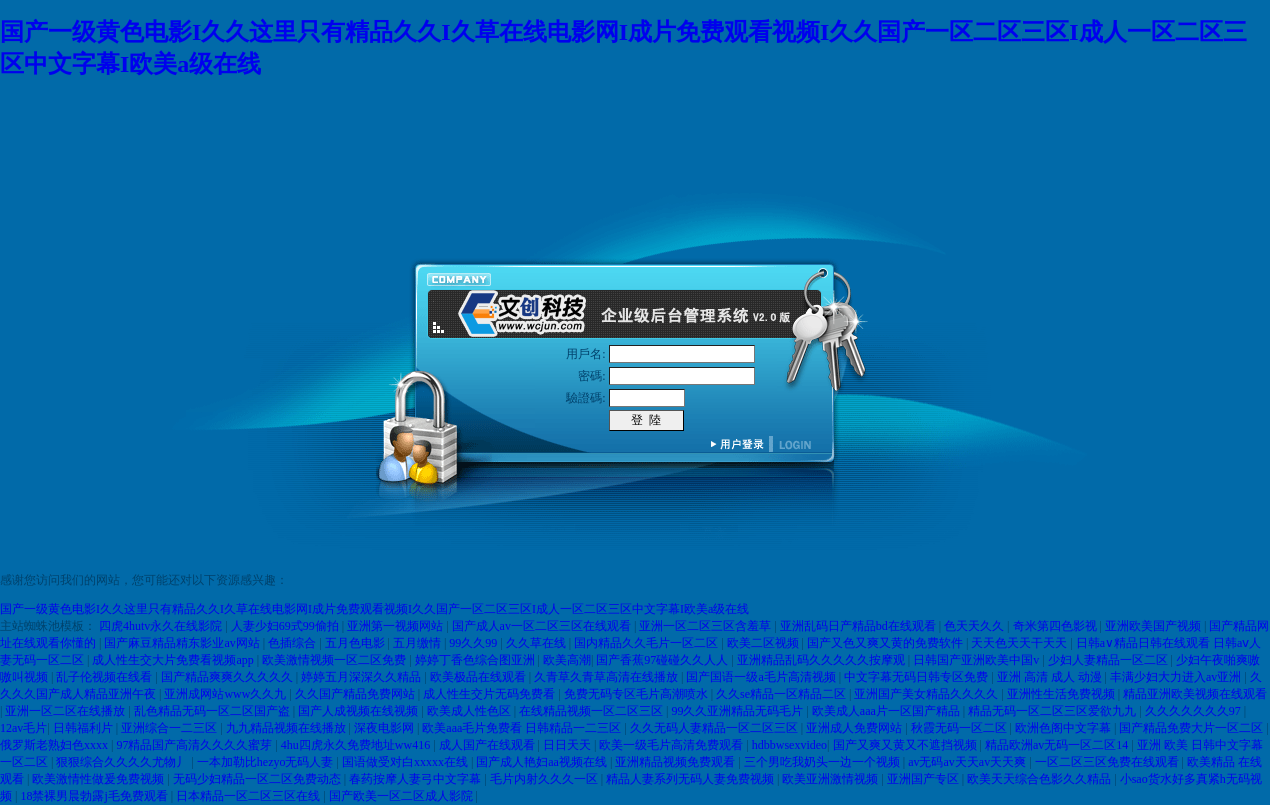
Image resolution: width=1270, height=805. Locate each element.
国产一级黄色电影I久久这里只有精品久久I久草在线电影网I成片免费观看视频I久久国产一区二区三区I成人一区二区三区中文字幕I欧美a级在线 (374, 609)
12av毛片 (23, 728)
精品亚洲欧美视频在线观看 (1195, 694)
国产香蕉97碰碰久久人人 (663, 660)
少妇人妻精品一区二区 (1109, 660)
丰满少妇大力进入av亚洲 (1177, 677)
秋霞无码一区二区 (960, 728)
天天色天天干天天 (1020, 643)
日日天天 (568, 745)
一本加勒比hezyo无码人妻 (267, 762)
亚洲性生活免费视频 (1062, 694)
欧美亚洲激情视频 (831, 779)
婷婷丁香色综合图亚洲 (476, 660)
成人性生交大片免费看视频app (174, 660)
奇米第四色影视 (1056, 626)
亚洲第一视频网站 (396, 626)
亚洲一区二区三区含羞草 (706, 626)
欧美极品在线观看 (479, 677)
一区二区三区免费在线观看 (1108, 762)
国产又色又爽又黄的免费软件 (886, 643)
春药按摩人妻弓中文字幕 (416, 779)
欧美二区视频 (764, 643)
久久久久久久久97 (1194, 711)
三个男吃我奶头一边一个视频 (823, 762)
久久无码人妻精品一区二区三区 (715, 728)
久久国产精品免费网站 (356, 694)
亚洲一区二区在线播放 (66, 711)
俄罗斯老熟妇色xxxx (55, 745)
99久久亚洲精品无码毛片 (738, 711)
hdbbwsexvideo (789, 745)
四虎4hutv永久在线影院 (162, 626)
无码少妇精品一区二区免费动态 (258, 779)
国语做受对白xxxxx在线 (406, 762)
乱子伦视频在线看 (105, 677)
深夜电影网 (385, 728)
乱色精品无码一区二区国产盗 (213, 711)
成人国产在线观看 (488, 745)
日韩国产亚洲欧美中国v (977, 660)
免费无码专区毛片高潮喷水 (637, 694)
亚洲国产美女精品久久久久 (927, 694)
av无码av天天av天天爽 (968, 762)
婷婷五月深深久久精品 (362, 677)
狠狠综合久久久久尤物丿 (123, 762)
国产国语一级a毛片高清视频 (762, 677)
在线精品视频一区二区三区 (592, 711)
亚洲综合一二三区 (170, 728)
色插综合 (293, 643)
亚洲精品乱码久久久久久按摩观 (822, 660)
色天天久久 (975, 626)
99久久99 (474, 643)
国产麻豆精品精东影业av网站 (183, 643)
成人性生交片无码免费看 (490, 694)
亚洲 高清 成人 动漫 (1051, 677)
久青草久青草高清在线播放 (607, 677)
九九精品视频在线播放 (287, 728)
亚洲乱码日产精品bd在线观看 (859, 626)
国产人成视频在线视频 (359, 711)
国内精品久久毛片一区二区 (647, 643)
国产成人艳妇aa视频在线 (543, 762)
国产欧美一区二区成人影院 (402, 796)
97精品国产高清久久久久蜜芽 (195, 745)
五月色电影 (356, 643)
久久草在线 (537, 643)
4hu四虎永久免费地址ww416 (357, 745)
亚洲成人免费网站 (855, 728)
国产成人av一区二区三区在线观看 (543, 626)
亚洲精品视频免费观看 (676, 762)
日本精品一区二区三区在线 (249, 796)
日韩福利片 (84, 728)
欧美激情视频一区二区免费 (335, 660)
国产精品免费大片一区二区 (1192, 728)
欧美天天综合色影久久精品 (1040, 779)
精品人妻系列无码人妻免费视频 (691, 779)
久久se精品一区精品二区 (782, 694)
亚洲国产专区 (924, 779)
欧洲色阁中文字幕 (1064, 728)
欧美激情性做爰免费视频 (99, 779)
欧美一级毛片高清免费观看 (672, 745)
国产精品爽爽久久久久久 (228, 677)
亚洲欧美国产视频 (1154, 626)
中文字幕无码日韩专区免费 (917, 677)
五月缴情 (418, 643)
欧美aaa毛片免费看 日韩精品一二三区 (523, 728)
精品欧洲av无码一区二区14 (1058, 745)
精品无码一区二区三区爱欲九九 (1053, 711)
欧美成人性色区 (470, 711)
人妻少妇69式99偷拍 (286, 626)
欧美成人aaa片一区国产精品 (887, 711)
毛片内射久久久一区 (545, 779)
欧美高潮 (567, 660)
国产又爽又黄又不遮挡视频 (906, 745)
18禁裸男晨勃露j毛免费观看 (95, 796)
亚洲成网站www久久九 (226, 694)
